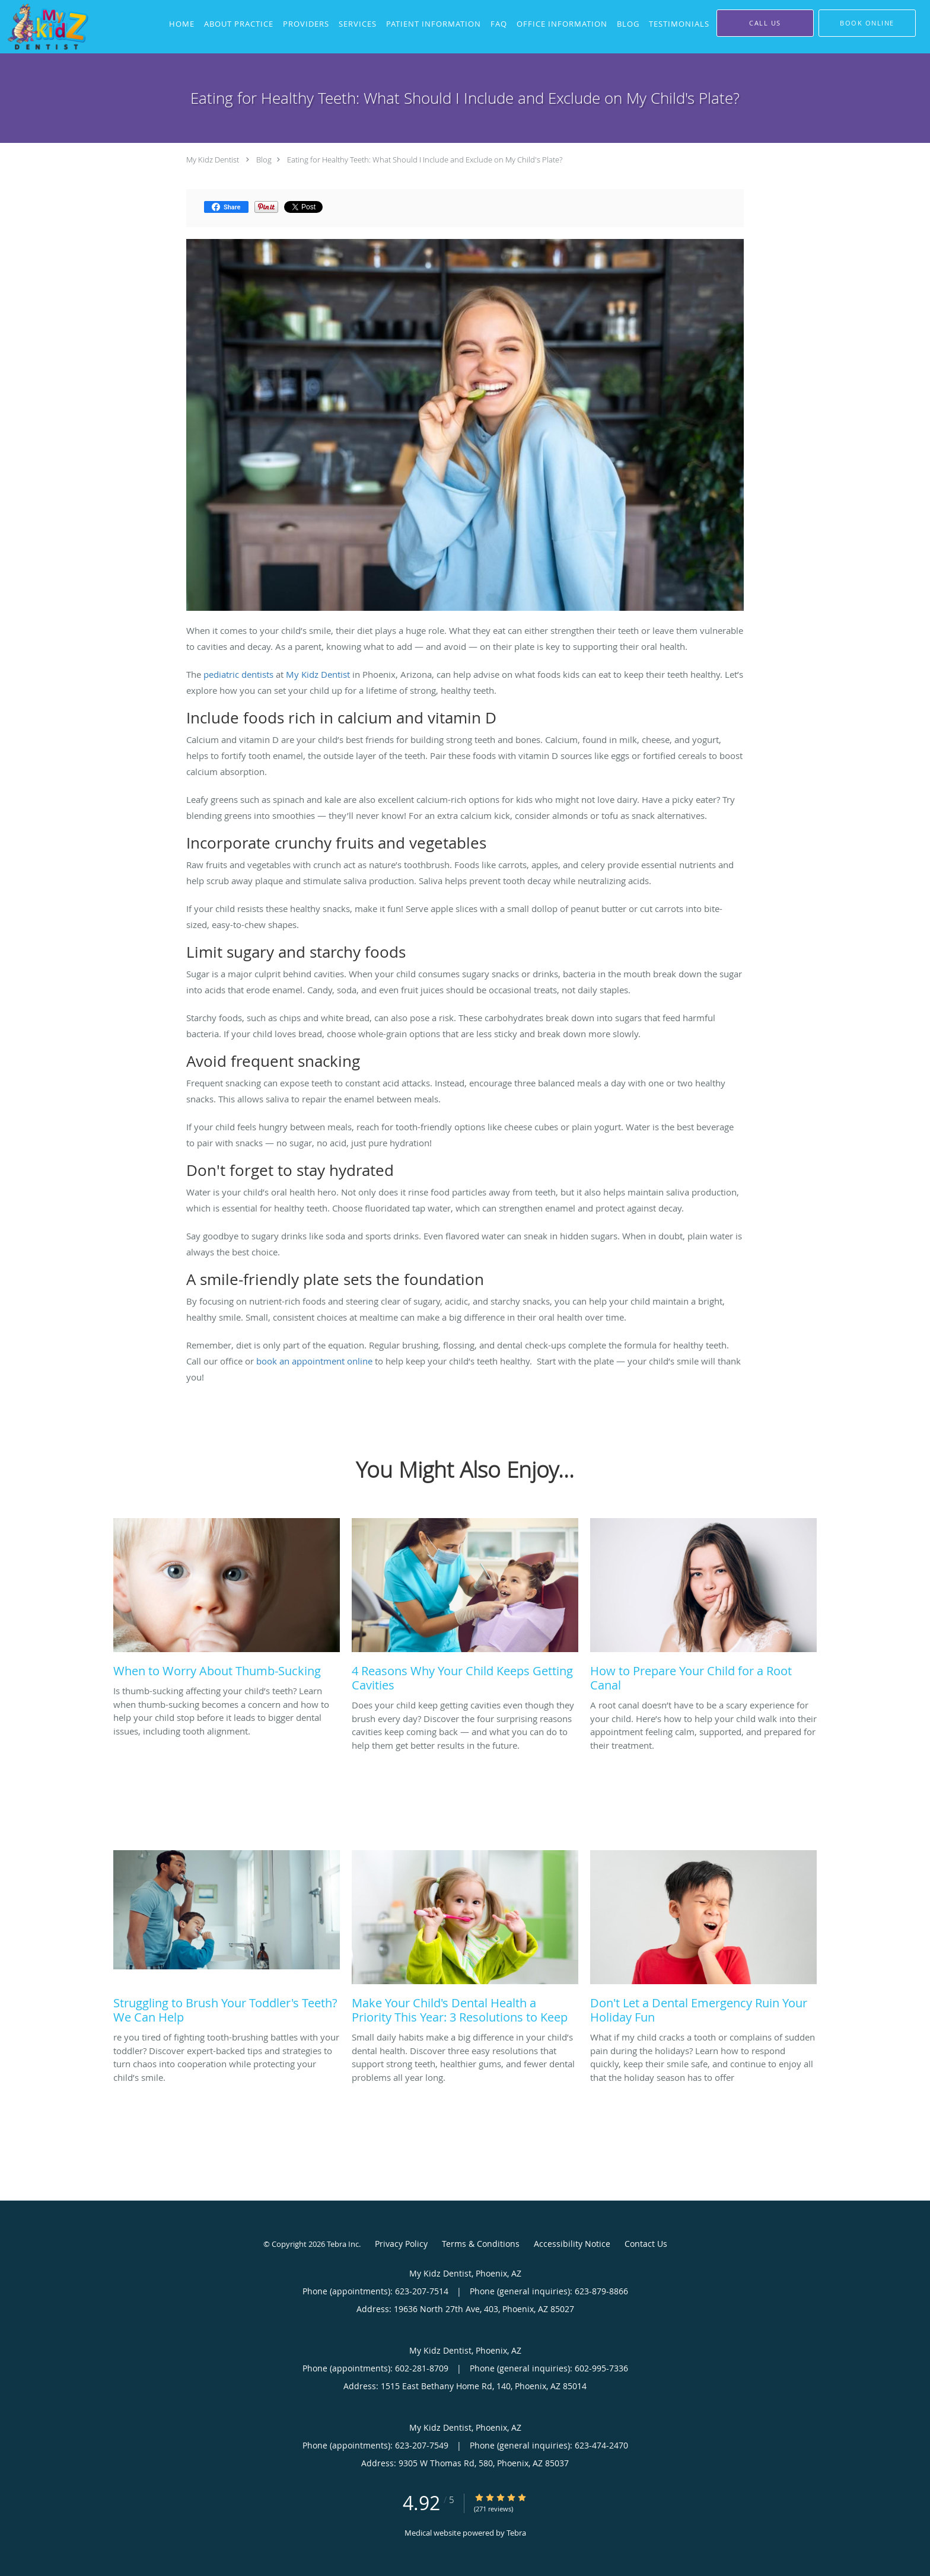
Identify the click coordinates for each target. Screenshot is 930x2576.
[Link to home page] (45, 26)
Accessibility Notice (572, 2243)
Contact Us (646, 2243)
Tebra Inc (343, 2244)
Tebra (516, 2532)
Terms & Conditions (481, 2243)
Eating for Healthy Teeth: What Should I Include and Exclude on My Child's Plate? (424, 159)
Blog (264, 159)
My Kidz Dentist (212, 159)
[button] (867, 23)
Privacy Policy (401, 2243)
